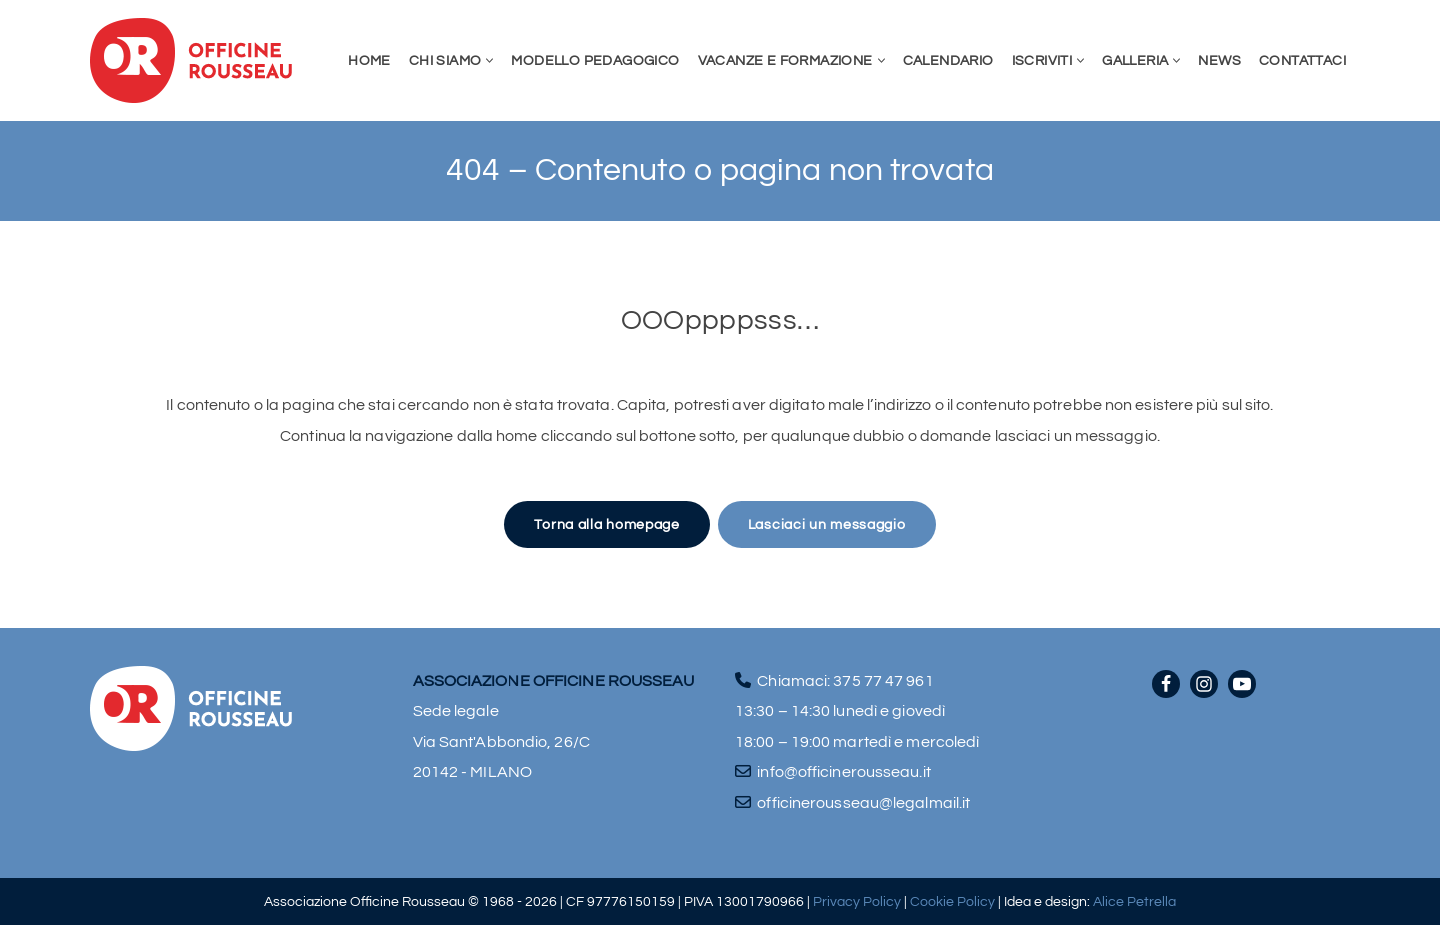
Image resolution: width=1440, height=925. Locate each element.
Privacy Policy (857, 901)
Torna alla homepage (606, 524)
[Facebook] (1166, 684)
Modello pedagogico (595, 60)
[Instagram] (1204, 684)
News (1219, 60)
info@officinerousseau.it (843, 772)
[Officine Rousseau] (191, 60)
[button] (489, 60)
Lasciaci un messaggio (827, 524)
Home (369, 60)
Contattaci (1302, 60)
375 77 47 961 (883, 681)
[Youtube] (1242, 684)
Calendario (948, 60)
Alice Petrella (1134, 901)
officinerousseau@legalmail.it (863, 803)
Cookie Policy (952, 901)
